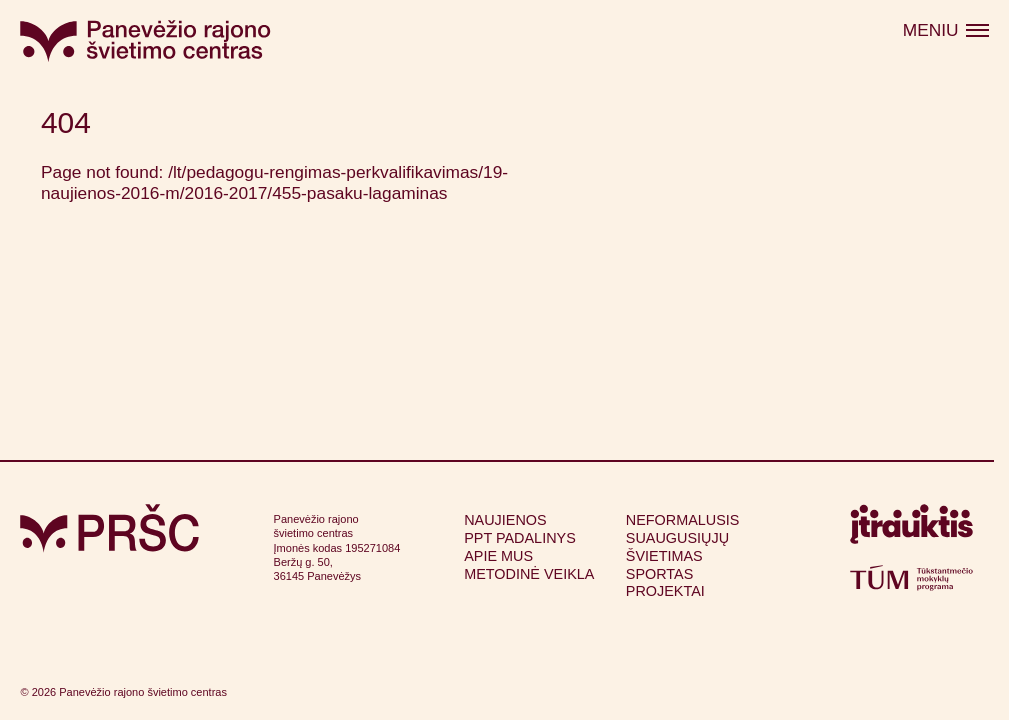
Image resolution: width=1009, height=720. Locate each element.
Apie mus (498, 556)
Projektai (665, 591)
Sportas (660, 574)
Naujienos (505, 520)
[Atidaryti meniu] (945, 31)
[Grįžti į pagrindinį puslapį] (109, 528)
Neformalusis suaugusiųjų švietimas (683, 537)
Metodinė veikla (529, 574)
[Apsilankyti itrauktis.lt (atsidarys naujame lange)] (911, 529)
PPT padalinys (520, 538)
